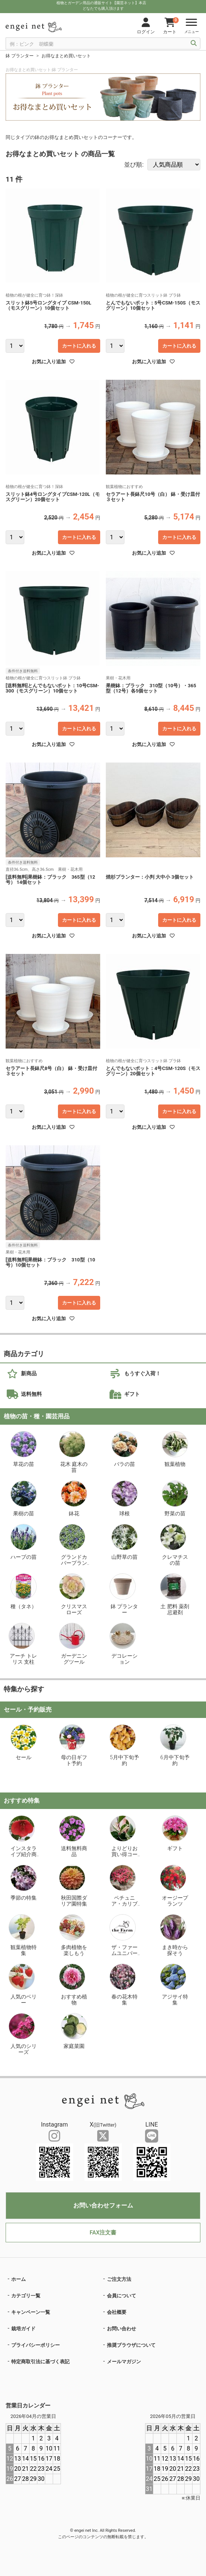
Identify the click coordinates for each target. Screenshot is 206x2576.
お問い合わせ (121, 2328)
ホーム (18, 2279)
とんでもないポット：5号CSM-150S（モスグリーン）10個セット (153, 305)
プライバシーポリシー (35, 2345)
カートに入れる (79, 346)
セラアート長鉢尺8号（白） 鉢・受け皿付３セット (51, 1071)
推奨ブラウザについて (131, 2345)
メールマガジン (124, 2361)
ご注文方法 (119, 2279)
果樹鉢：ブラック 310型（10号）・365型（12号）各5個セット (151, 688)
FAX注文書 (103, 2232)
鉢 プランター (20, 55)
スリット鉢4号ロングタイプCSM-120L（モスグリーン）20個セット (53, 497)
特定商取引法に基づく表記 (40, 2361)
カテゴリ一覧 (25, 2295)
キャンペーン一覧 (30, 2312)
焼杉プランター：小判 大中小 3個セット (150, 877)
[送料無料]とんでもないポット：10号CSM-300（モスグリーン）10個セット (52, 688)
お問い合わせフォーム (103, 2205)
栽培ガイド (23, 2328)
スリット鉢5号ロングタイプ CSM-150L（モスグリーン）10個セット (48, 305)
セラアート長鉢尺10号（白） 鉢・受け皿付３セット (153, 497)
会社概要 (116, 2312)
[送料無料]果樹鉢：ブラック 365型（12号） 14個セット (50, 880)
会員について (121, 2295)
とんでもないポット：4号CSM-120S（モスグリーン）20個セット (153, 1071)
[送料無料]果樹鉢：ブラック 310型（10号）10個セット (50, 1262)
